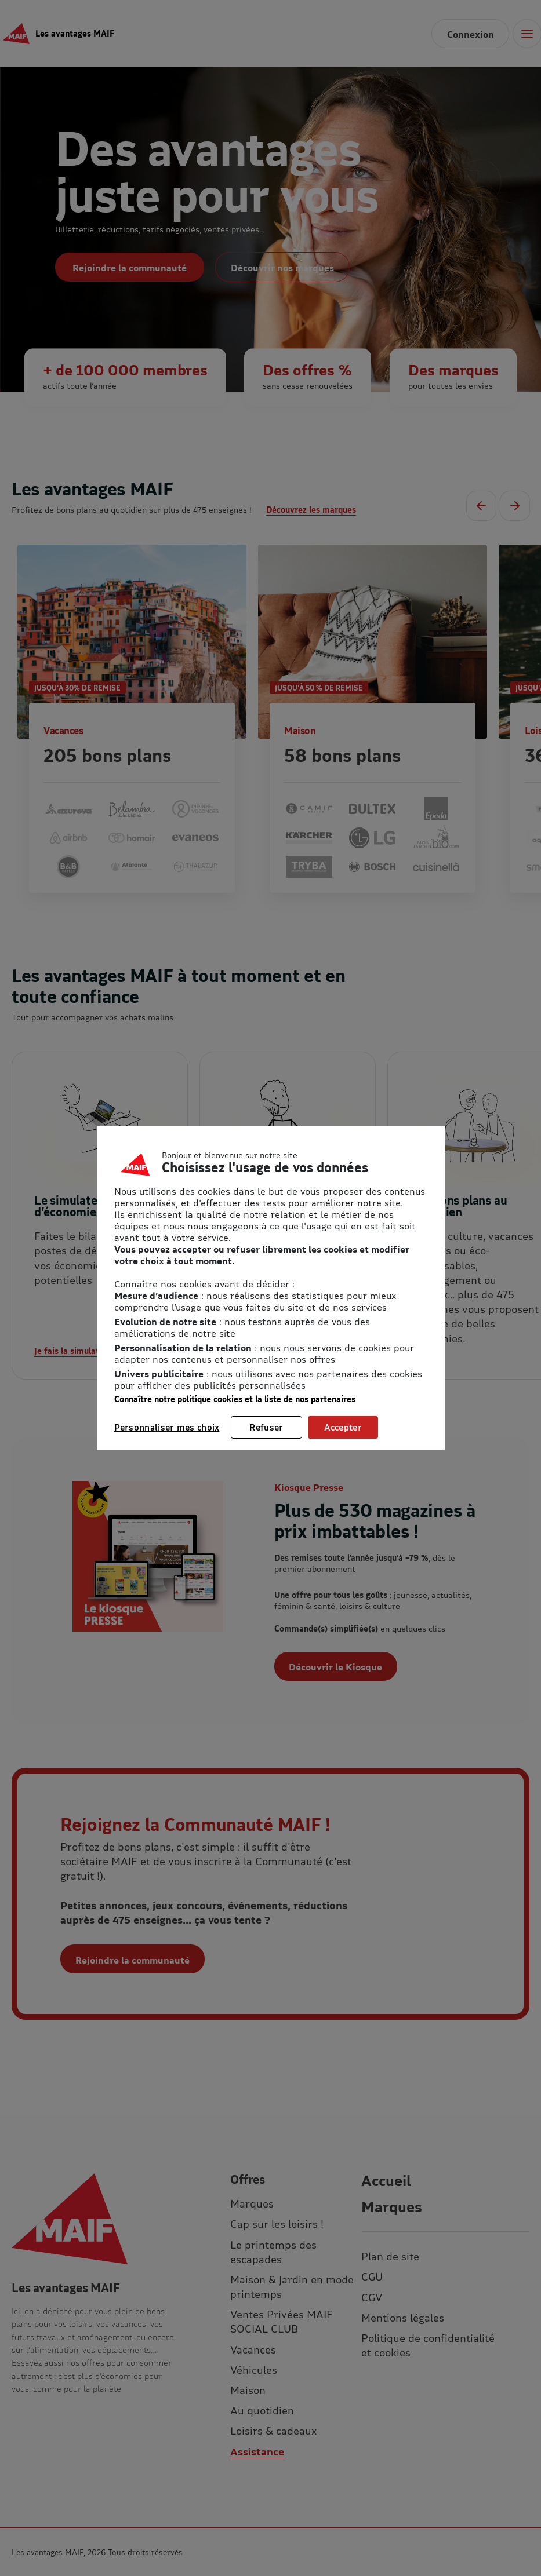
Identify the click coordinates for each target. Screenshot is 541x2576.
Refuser (266, 1427)
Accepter (343, 1427)
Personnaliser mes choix (167, 1427)
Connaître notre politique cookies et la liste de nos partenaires (234, 1399)
